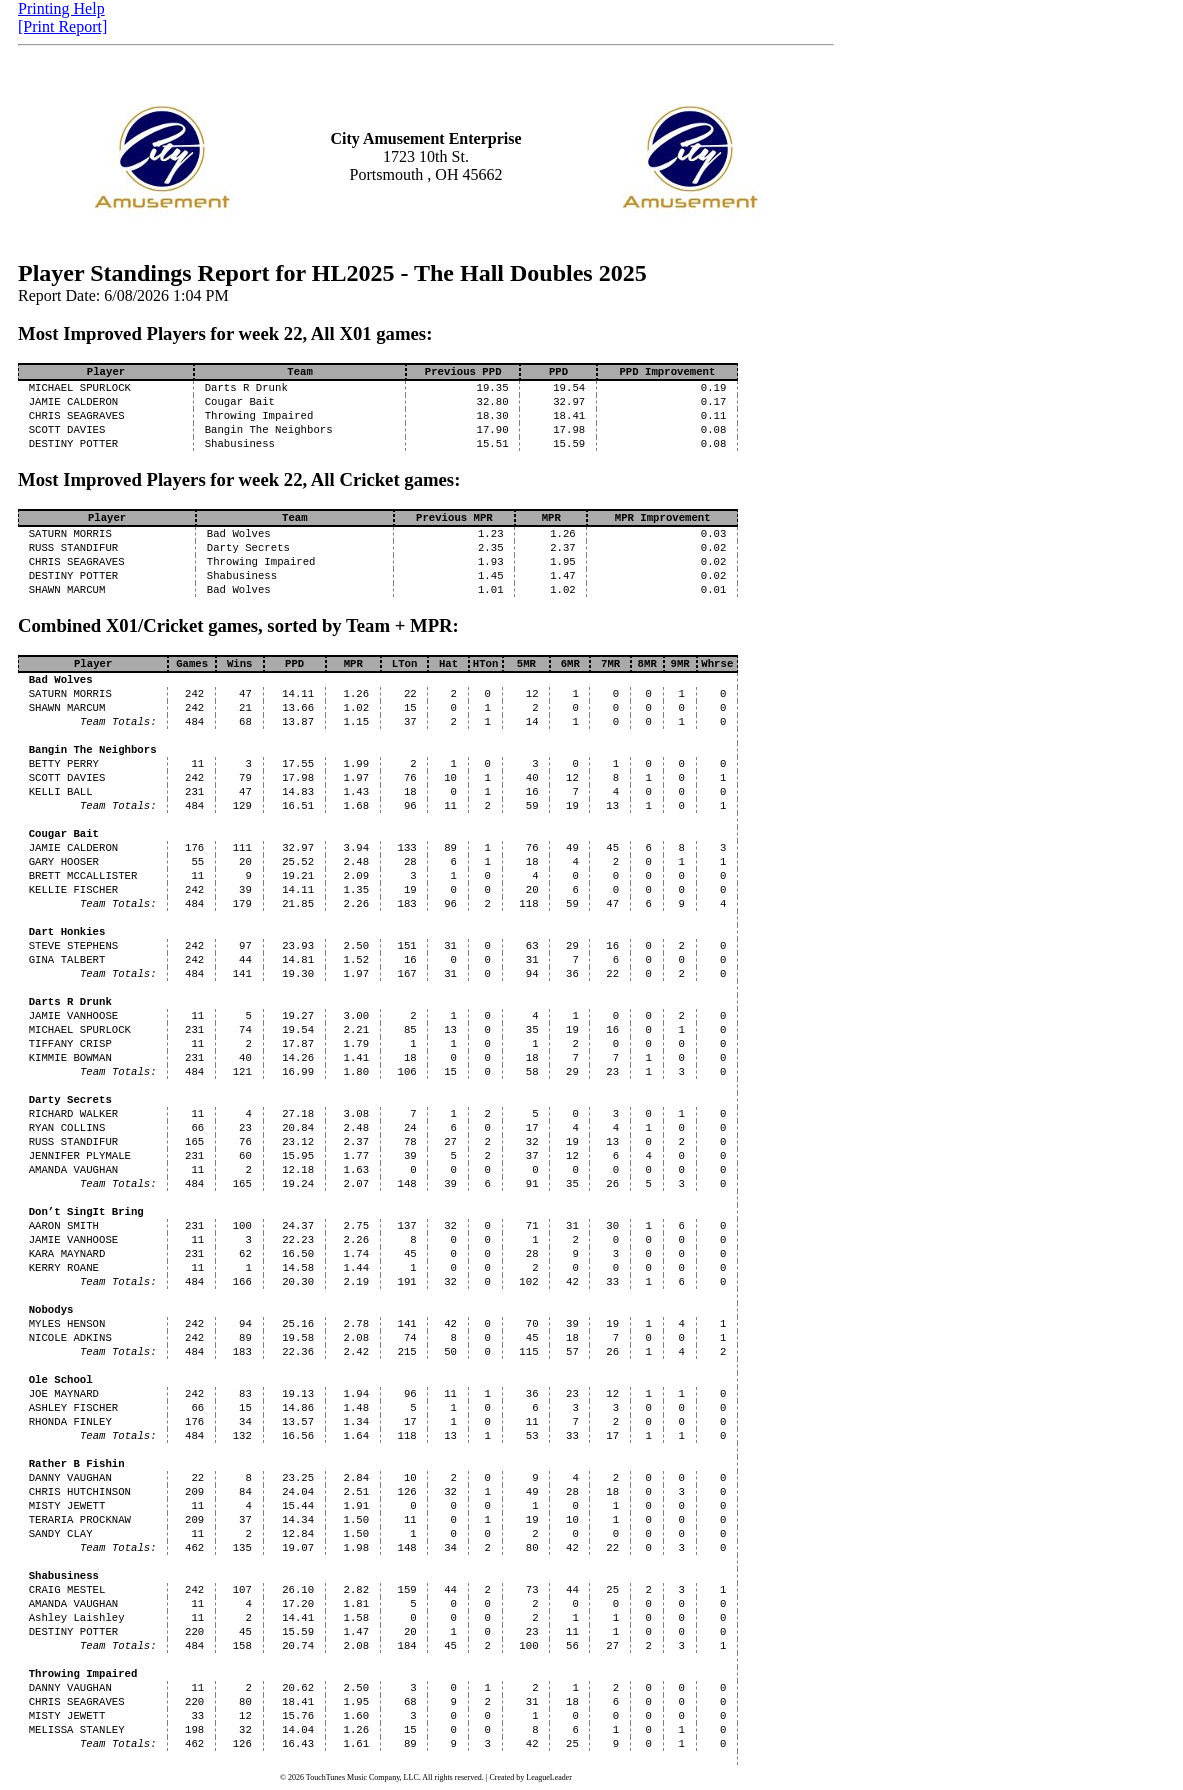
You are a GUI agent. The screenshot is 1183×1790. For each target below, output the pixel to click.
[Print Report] (62, 26)
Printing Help (61, 8)
